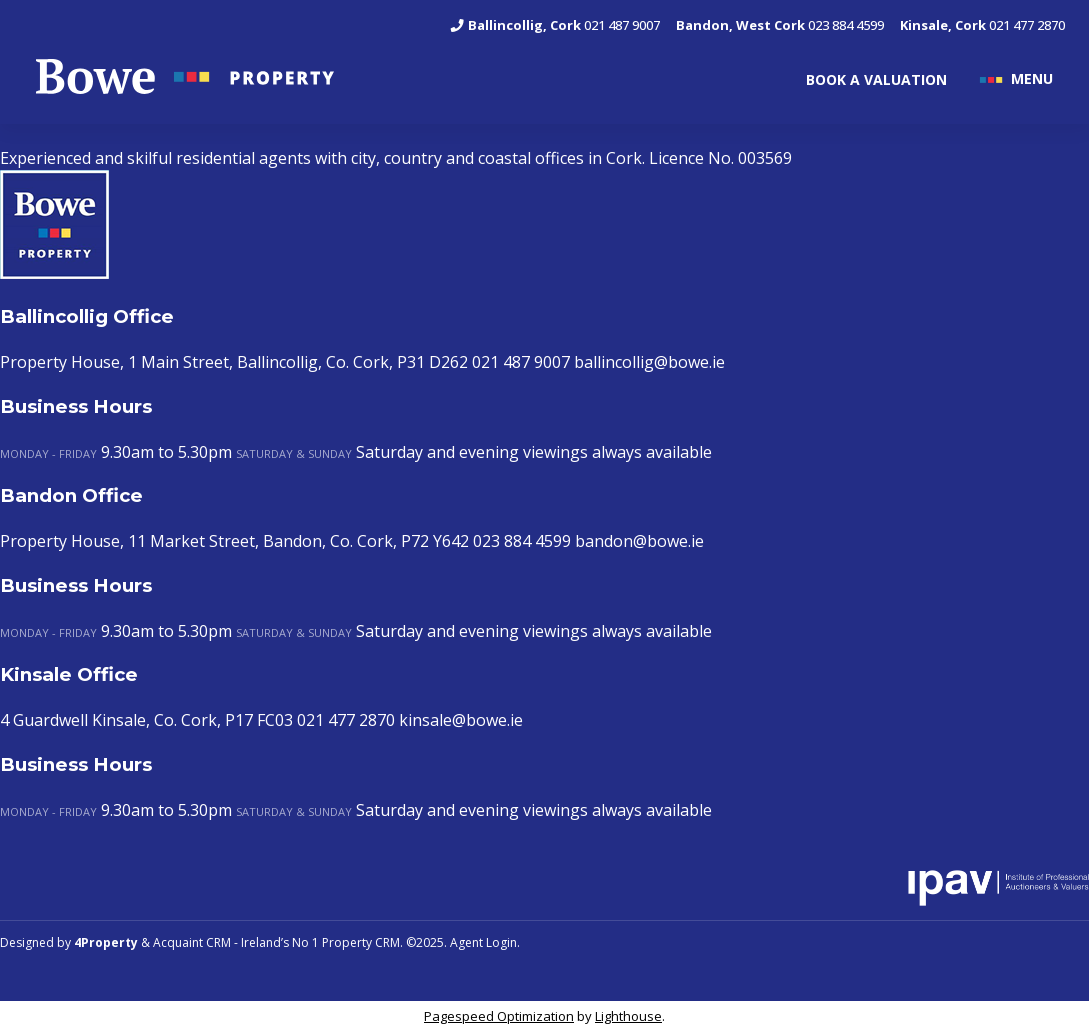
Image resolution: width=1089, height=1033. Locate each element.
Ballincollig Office (87, 316)
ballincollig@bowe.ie (649, 362)
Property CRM (361, 942)
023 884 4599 (780, 25)
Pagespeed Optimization (499, 1016)
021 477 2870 (982, 25)
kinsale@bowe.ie (461, 720)
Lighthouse (628, 1016)
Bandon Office (71, 495)
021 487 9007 (554, 25)
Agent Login (483, 942)
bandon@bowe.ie (639, 541)
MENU (1032, 77)
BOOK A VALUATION (876, 79)
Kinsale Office (69, 674)
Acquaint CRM (192, 942)
